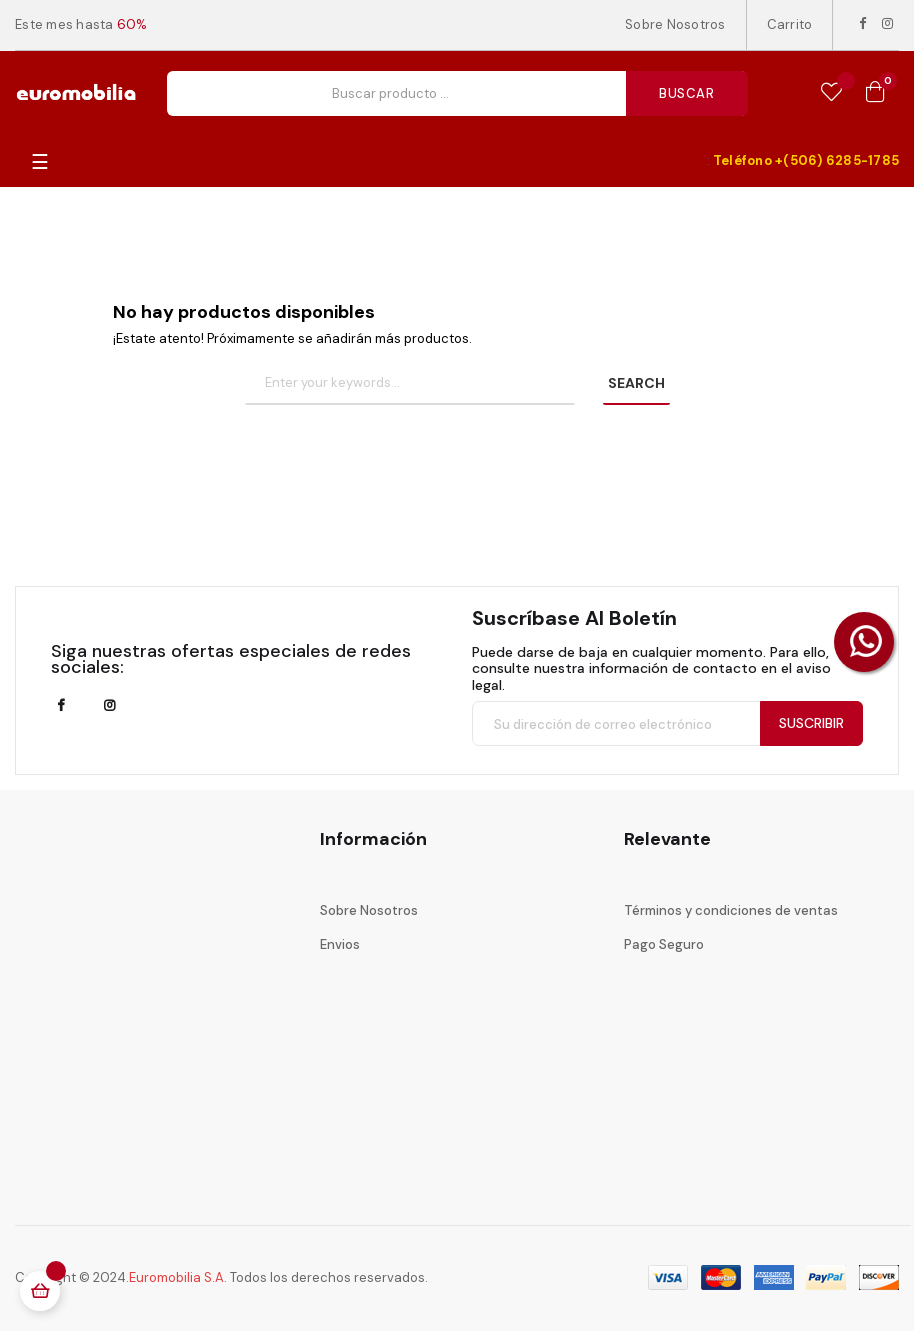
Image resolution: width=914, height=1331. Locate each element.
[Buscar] (410, 384)
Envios (340, 944)
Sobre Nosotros (675, 24)
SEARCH (636, 383)
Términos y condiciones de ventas (731, 910)
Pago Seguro (664, 944)
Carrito (790, 24)
